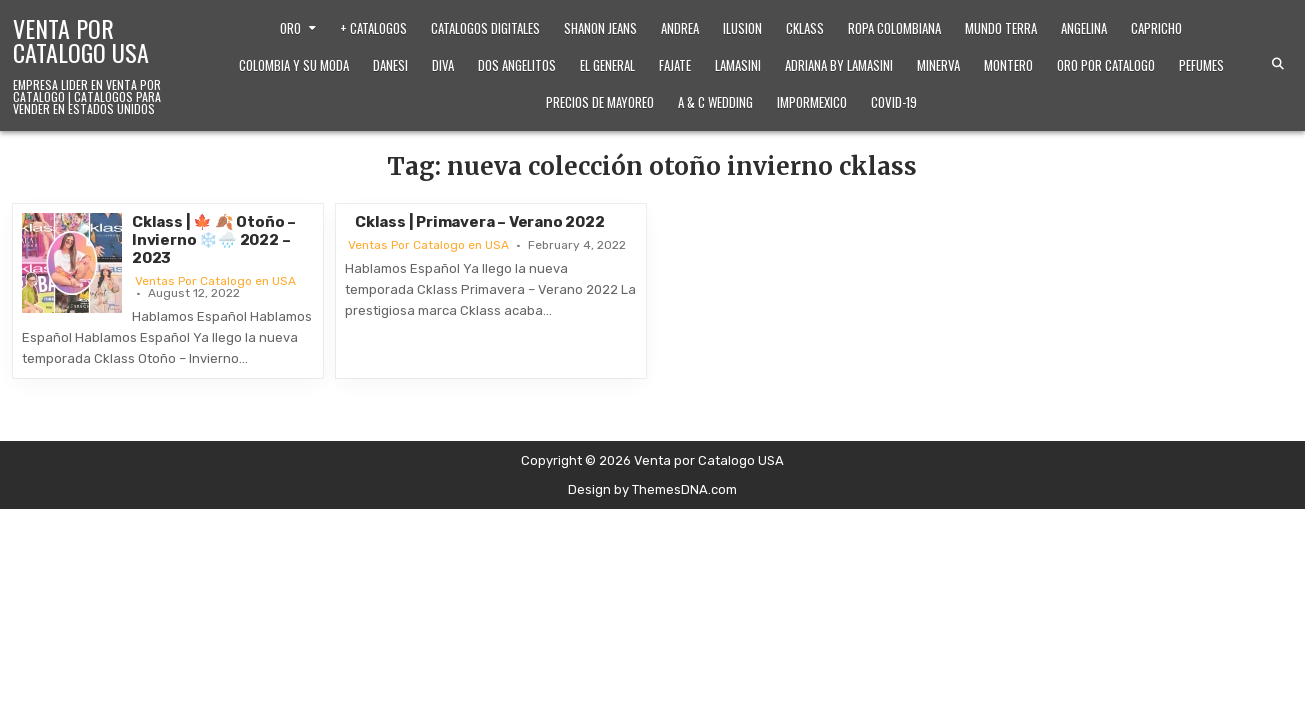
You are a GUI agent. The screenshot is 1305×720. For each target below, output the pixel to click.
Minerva (938, 65)
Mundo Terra (1001, 28)
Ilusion (742, 28)
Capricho (1156, 28)
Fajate (675, 65)
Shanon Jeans (600, 28)
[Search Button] (1278, 64)
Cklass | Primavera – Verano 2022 (480, 222)
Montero (1008, 65)
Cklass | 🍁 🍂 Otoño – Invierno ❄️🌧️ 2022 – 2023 (214, 240)
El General (607, 65)
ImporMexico (812, 102)
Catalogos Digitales (485, 28)
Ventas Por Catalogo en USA (215, 281)
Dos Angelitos (517, 65)
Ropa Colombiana (894, 28)
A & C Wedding (715, 102)
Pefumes (1201, 65)
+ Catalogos (373, 28)
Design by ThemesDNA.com (652, 489)
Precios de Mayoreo (600, 102)
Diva (443, 65)
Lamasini (738, 65)
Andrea (680, 28)
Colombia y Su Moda (294, 65)
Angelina (1084, 28)
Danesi (390, 65)
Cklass (805, 28)
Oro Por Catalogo (1106, 65)
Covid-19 (894, 102)
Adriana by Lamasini (839, 65)
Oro (290, 28)
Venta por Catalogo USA (81, 40)
